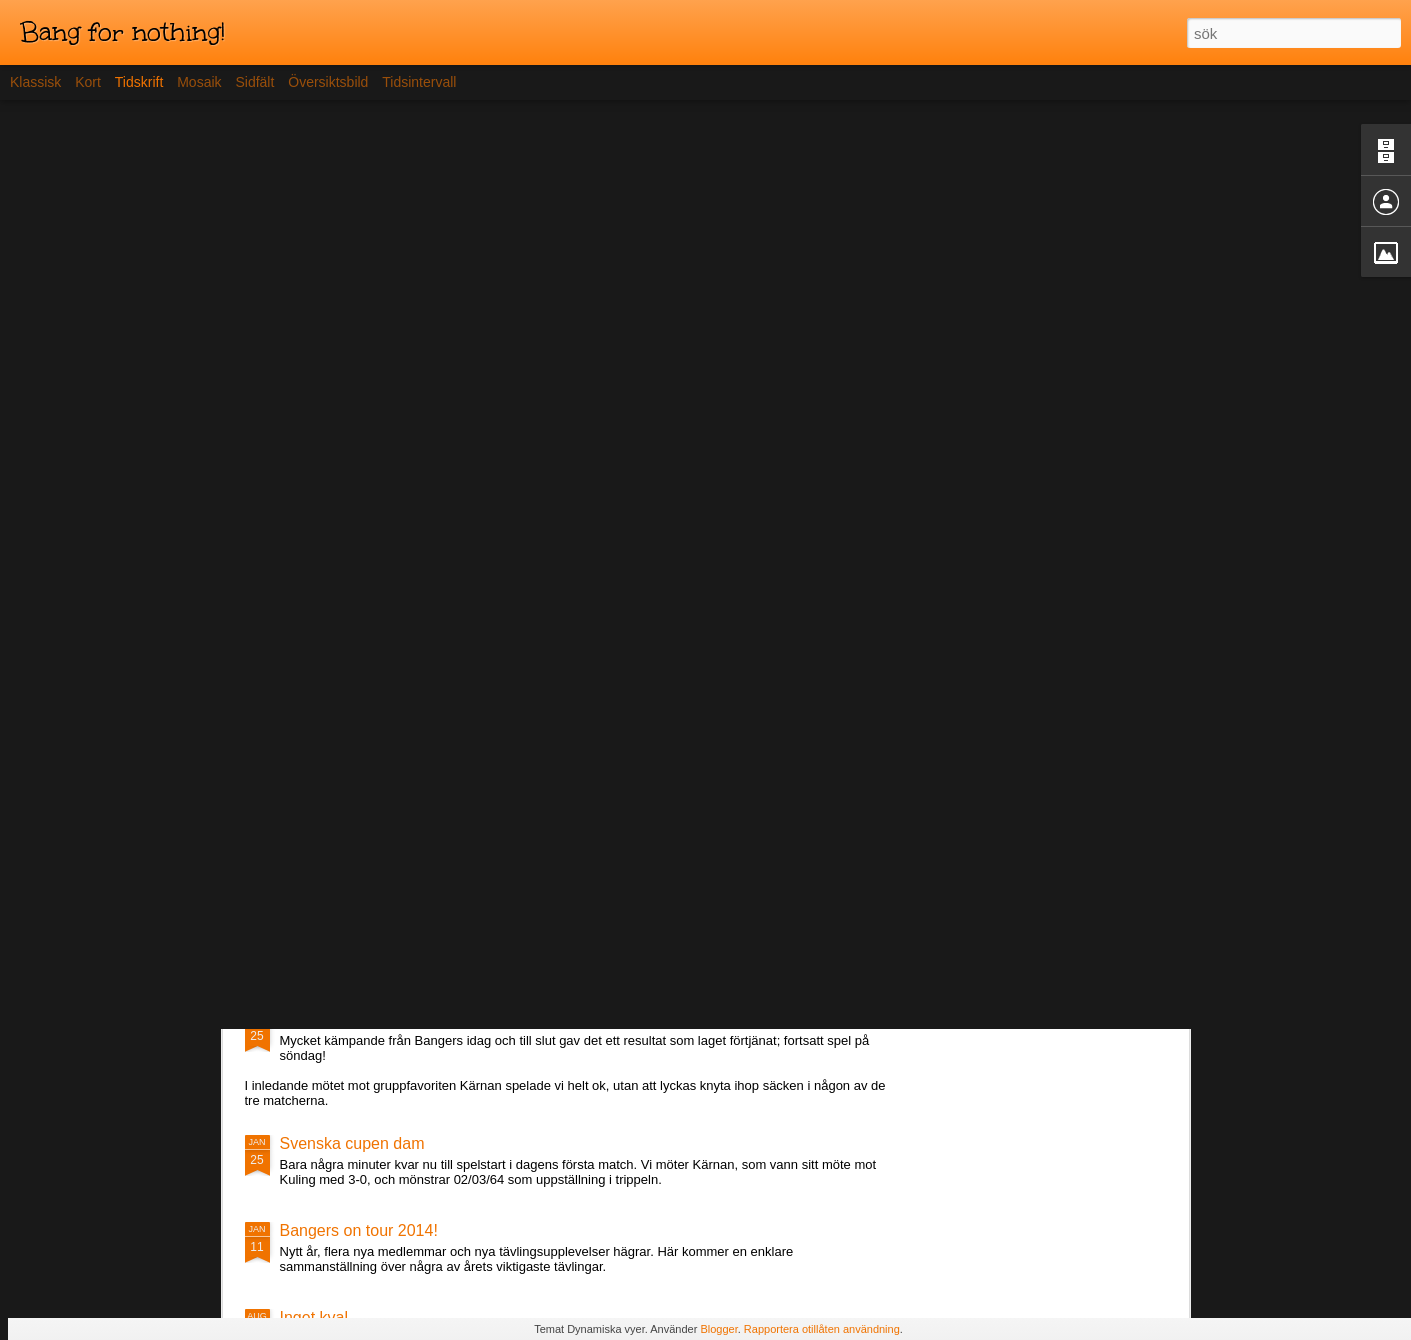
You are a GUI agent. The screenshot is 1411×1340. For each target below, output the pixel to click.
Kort (88, 82)
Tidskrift (139, 82)
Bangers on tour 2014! (359, 1230)
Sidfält (254, 82)
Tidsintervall (419, 82)
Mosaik (199, 82)
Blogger (718, 1329)
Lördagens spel (334, 1019)
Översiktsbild (328, 82)
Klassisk (35, 82)
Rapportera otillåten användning (822, 1329)
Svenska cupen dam (352, 1143)
